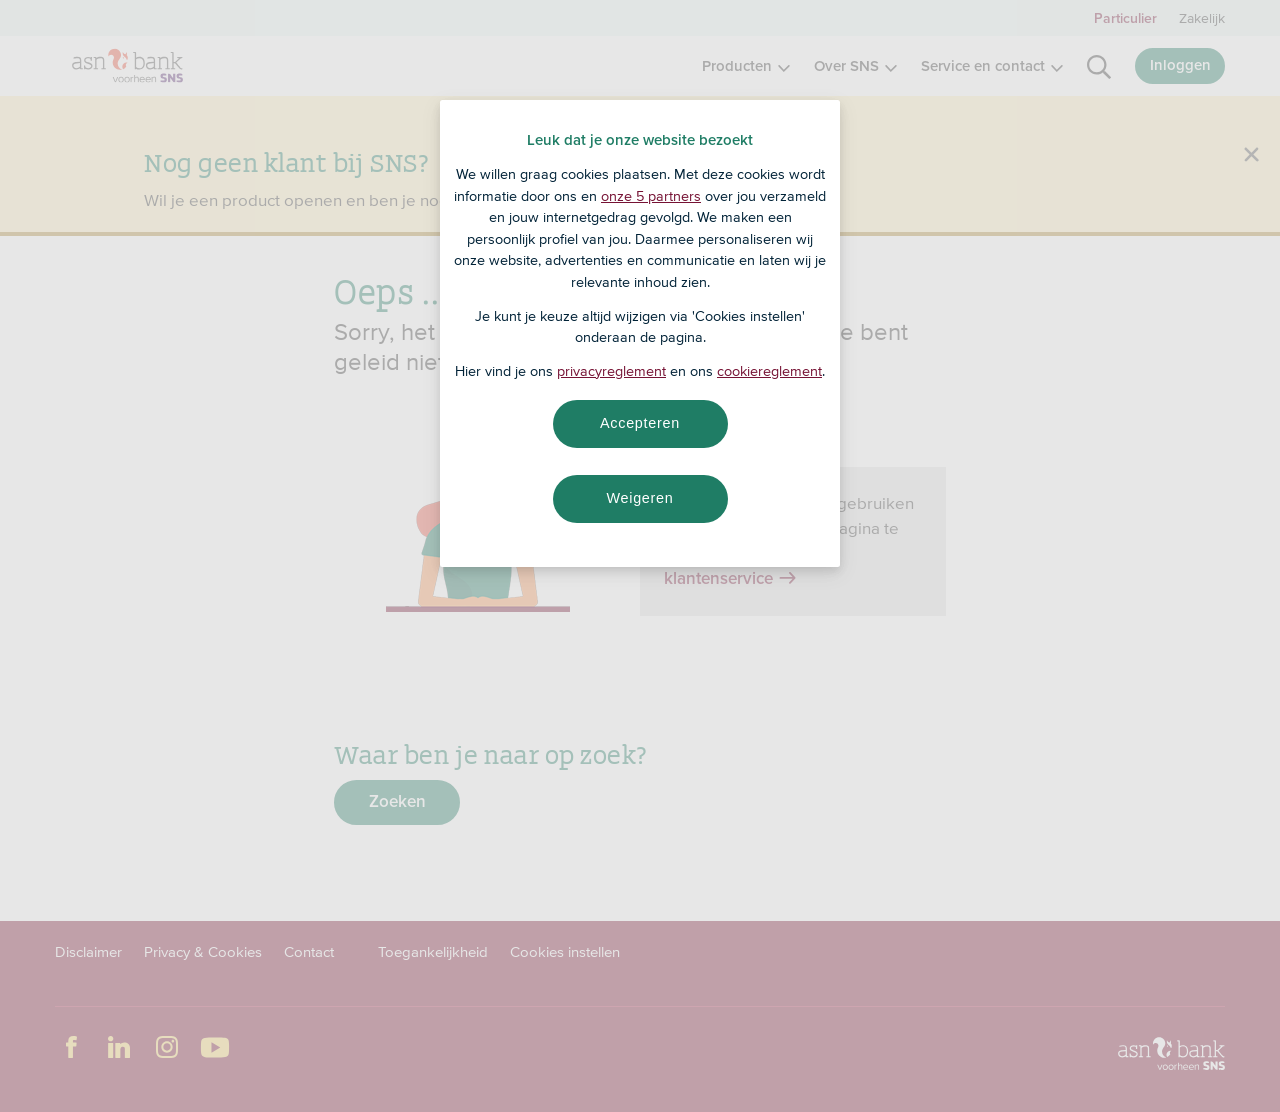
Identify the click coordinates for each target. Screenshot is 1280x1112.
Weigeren (639, 498)
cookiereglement (769, 371)
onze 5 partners (651, 196)
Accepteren (640, 423)
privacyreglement (611, 371)
